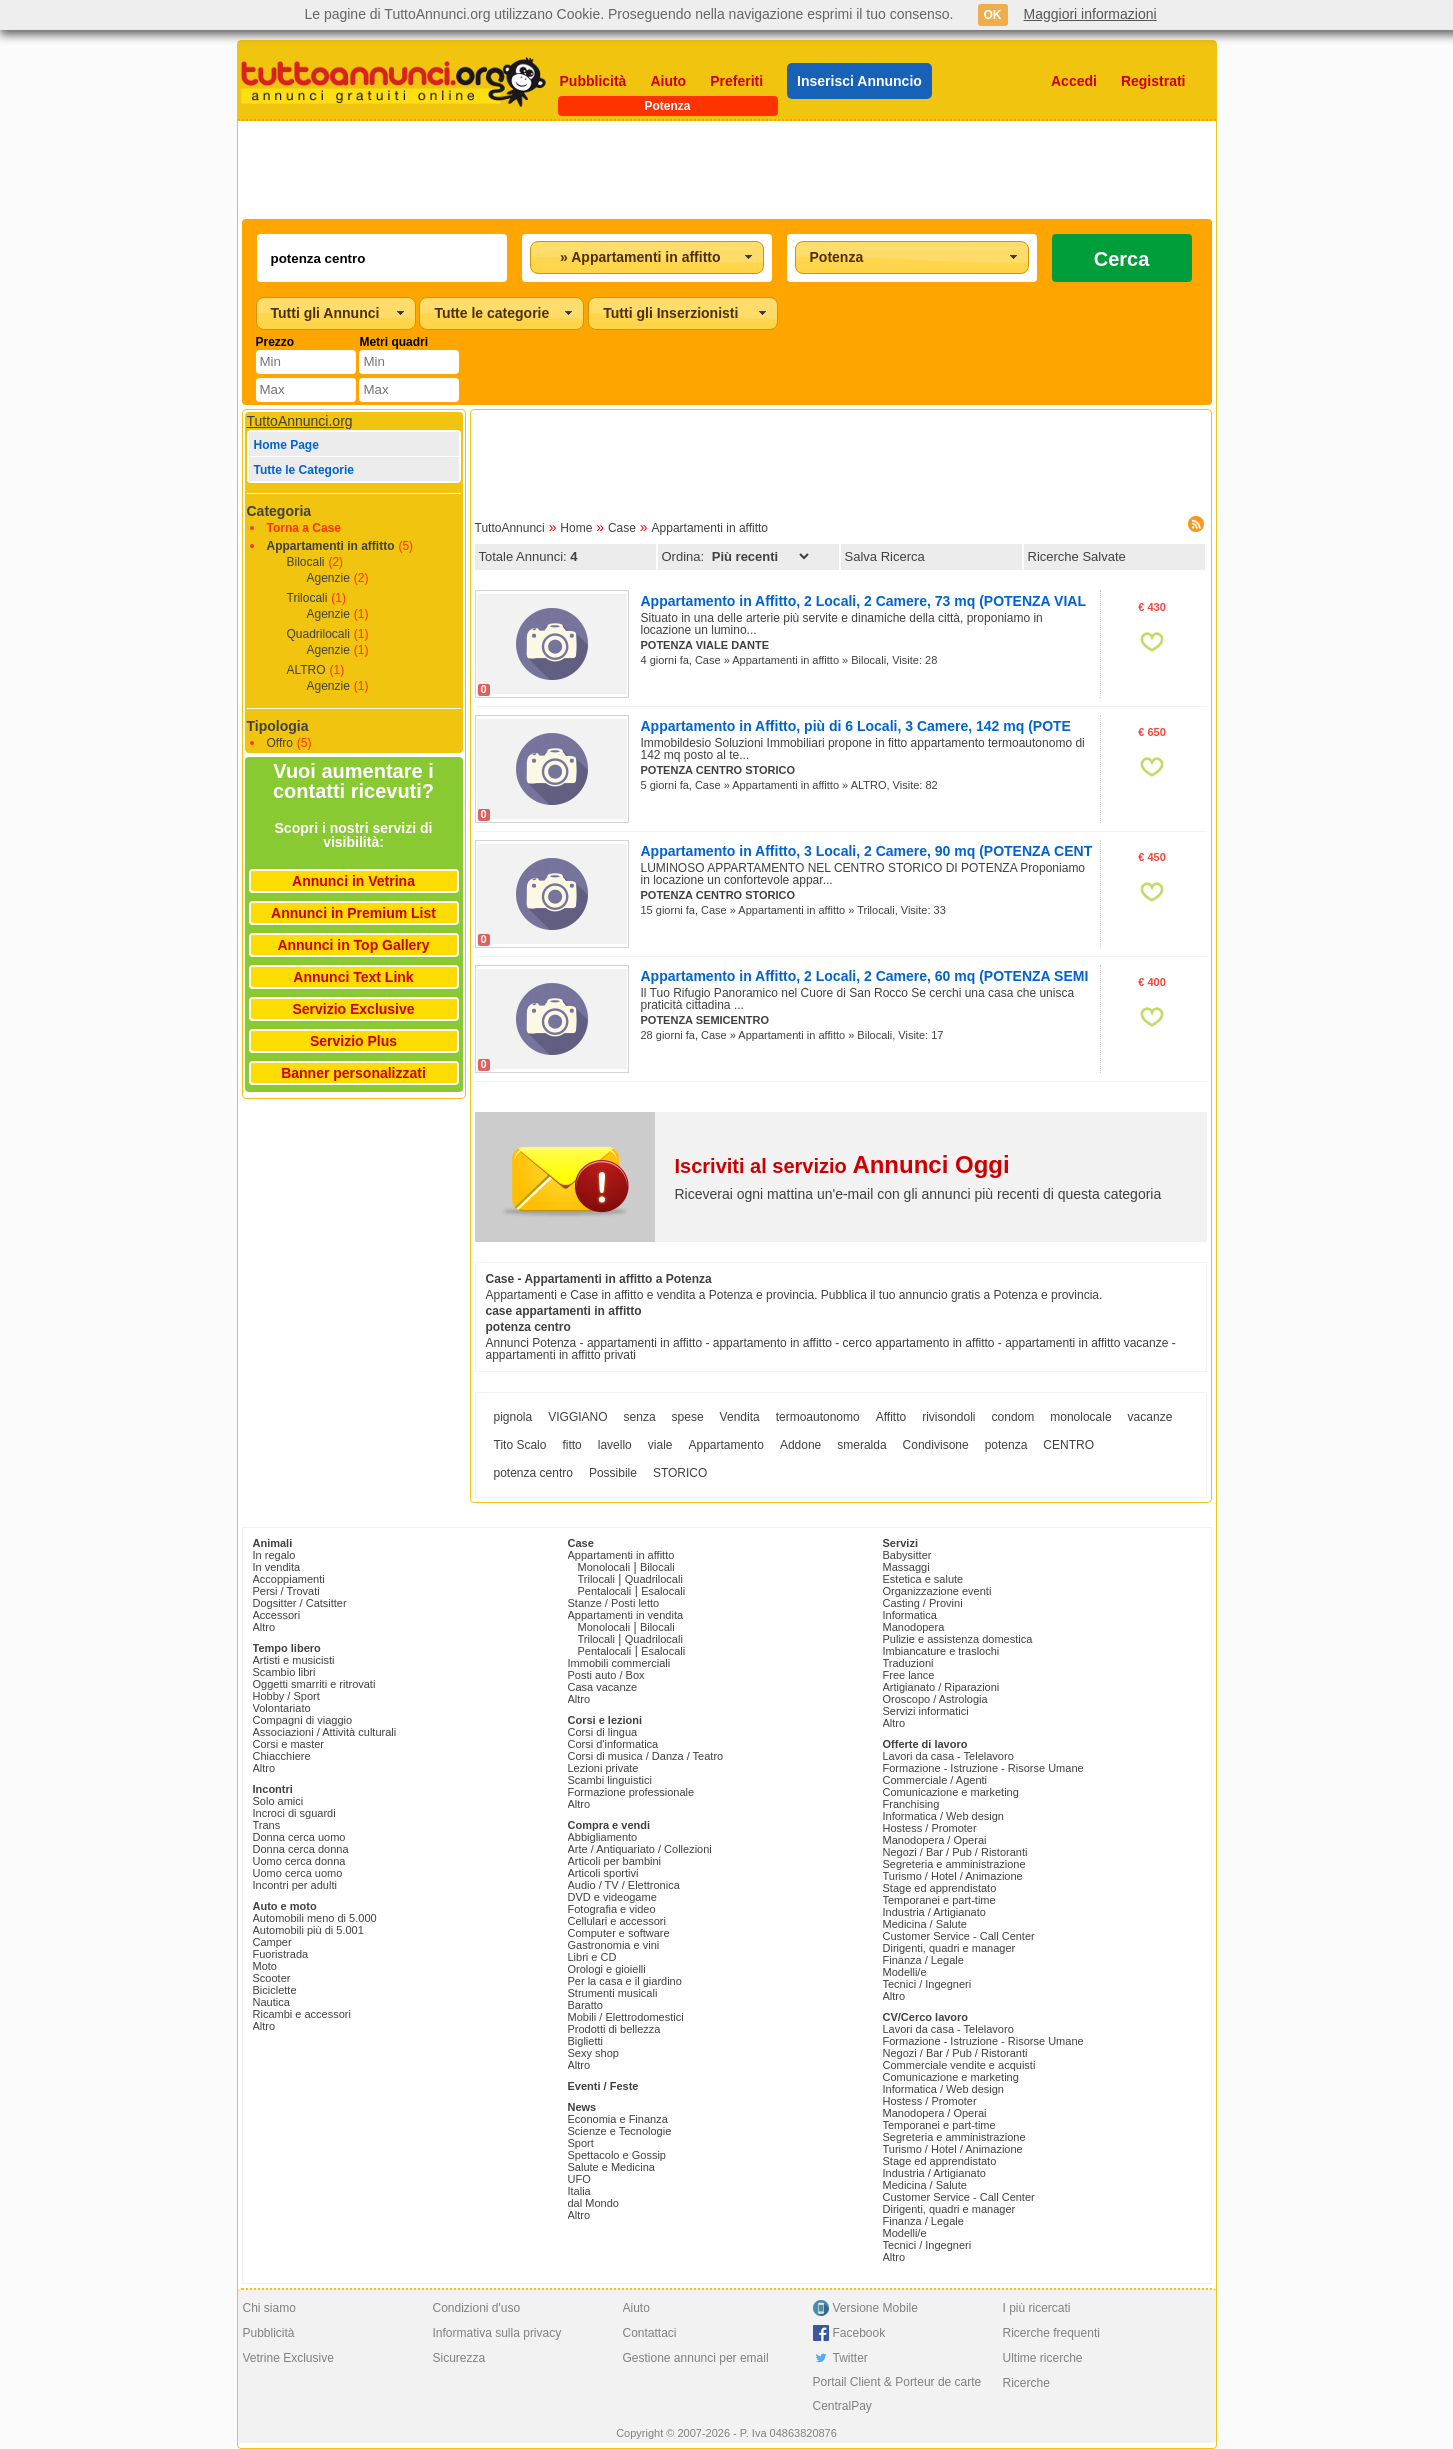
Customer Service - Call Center (959, 1936)
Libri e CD (592, 1957)
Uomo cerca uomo (298, 1873)
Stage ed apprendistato (940, 1888)
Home (576, 528)
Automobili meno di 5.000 (315, 1918)
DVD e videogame (612, 1897)
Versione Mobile (875, 2308)
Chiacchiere (282, 1756)
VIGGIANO (577, 1417)
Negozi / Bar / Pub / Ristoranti (955, 1852)
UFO (579, 2179)
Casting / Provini (923, 1603)
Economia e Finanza (618, 2119)
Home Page (286, 445)
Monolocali (604, 1567)
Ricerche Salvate (1077, 556)
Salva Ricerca (885, 556)
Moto (265, 1966)
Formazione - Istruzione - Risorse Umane (983, 1768)
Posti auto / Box (606, 1675)
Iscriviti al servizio (842, 1166)
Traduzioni (908, 1663)
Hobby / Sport (286, 1696)
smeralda (861, 1445)
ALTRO (306, 670)
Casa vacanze (603, 1687)
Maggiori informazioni (1090, 14)
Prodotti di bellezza (614, 2029)
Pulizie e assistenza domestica (958, 1639)
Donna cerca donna (301, 1849)
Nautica (271, 2002)
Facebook (859, 2333)
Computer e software (619, 1933)
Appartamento (725, 1445)
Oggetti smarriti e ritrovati (314, 1684)
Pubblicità (593, 81)
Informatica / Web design (943, 1816)
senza (640, 1417)
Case (622, 528)
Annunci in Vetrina (353, 881)
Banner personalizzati (353, 1073)
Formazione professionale (631, 1792)
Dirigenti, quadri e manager (949, 1948)
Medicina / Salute (925, 1924)
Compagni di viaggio (303, 1720)
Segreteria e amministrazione (954, 1864)
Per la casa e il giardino (625, 1981)
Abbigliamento (603, 1837)
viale (660, 1445)
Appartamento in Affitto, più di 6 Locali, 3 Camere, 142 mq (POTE (856, 726)
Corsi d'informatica (613, 1744)
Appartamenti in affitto (331, 546)
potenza (1006, 1445)
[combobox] (647, 257)
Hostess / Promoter (930, 1828)
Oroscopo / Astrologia (935, 1699)
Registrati (1153, 81)
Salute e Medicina (611, 2167)
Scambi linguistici (610, 1780)
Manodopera (914, 1627)
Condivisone (936, 1445)
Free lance (909, 1675)
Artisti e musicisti (294, 1660)
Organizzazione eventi (937, 1591)
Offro (280, 743)
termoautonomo (818, 1417)
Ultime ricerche (1043, 2358)
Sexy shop (593, 2053)
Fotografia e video (612, 1909)
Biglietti (585, 2041)
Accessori (277, 1615)
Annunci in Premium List (353, 913)
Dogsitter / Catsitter (300, 1603)
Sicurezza (459, 2358)
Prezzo (275, 342)
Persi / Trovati (286, 1591)
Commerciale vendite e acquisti (959, 2065)
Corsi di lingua (603, 1732)
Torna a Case (304, 528)
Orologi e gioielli (607, 1969)
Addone (800, 1445)
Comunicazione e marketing (951, 1792)
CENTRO (1068, 1445)
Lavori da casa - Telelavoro (948, 1756)
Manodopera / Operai (935, 1840)
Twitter (850, 2358)
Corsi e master (289, 1744)
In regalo (274, 1555)
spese (688, 1417)
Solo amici (278, 1801)
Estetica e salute (923, 1579)
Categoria (279, 511)
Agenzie (328, 578)
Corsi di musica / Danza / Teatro (646, 1756)
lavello (615, 1445)
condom (1013, 1417)
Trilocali (307, 598)
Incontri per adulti (295, 1885)
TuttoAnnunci (510, 528)
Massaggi (906, 1567)
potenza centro (533, 1473)
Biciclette (275, 1990)
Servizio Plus (353, 1041)
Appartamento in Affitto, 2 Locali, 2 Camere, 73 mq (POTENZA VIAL (863, 601)
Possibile (613, 1473)
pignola (513, 1417)
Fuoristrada (281, 1954)
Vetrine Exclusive (288, 2358)
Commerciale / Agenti (935, 1780)
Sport (581, 2143)
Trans (267, 1825)
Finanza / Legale (923, 1960)
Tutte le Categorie (304, 470)
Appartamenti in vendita (626, 1615)
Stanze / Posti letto (614, 1603)
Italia (579, 2191)
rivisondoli (948, 1417)
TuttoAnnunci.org (300, 421)
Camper (272, 1942)
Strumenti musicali (613, 1993)
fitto (571, 1445)
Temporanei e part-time (939, 1900)
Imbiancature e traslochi (941, 1651)
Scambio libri (284, 1672)
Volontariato (282, 1708)
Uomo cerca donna (299, 1861)
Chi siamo (269, 2308)
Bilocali (306, 562)
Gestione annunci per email (696, 2358)
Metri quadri (393, 342)
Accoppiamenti (289, 1579)
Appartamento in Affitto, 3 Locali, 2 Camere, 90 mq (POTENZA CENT (867, 851)
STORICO (680, 1473)
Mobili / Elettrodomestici (626, 2017)
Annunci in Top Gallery (353, 945)
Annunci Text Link (353, 977)
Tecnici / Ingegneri (927, 1984)
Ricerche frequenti (1051, 2333)
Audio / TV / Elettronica (624, 1885)
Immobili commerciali (619, 1663)
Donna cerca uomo (299, 1837)
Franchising (911, 1804)
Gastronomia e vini (614, 1945)
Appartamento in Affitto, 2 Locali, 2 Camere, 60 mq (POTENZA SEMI (865, 976)
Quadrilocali (318, 634)
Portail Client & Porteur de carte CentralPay (897, 2394)
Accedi (1074, 81)
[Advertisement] (727, 170)
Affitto (891, 1417)
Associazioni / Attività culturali (325, 1732)
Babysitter (907, 1555)
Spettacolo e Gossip (617, 2155)
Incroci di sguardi (294, 1813)
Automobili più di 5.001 (308, 1930)
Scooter (272, 1978)
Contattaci (650, 2333)
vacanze (1150, 1417)
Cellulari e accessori (617, 1921)
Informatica (910, 1615)
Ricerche (1026, 2383)
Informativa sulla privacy (497, 2333)
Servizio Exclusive (353, 1009)
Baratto (585, 2005)
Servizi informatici (926, 1711)
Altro (264, 1627)
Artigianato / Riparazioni (941, 1687)
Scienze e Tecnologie (620, 2131)
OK (993, 15)
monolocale (1080, 1417)
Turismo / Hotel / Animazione (953, 1876)
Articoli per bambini (615, 1861)
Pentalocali (605, 1591)
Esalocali (663, 1591)
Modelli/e (905, 1972)
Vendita (740, 1417)
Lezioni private (603, 1768)
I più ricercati (1037, 2308)
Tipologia (278, 726)
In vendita (277, 1567)
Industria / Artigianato (934, 1912)
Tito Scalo (520, 1445)
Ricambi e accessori (302, 2014)
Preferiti (736, 81)
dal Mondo (593, 2203)
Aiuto (668, 81)
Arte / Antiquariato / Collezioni (640, 1849)
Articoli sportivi (603, 1873)
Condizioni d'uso (477, 2308)
